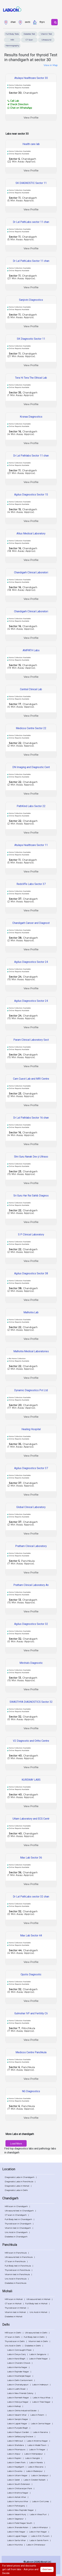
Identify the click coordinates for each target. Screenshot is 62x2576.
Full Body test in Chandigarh (18, 2219)
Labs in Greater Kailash (34, 2479)
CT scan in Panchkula (15, 2261)
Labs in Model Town (37, 2445)
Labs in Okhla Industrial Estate (21, 2410)
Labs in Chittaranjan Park (19, 2488)
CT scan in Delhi (12, 2337)
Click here (47, 2569)
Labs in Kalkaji (14, 2406)
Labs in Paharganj (16, 2505)
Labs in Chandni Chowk (18, 2363)
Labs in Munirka (15, 2544)
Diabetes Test (29, 34)
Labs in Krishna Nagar (37, 2441)
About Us (45, 2561)
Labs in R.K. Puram (40, 2536)
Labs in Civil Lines (40, 2501)
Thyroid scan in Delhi (15, 2341)
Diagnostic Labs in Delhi (16, 2190)
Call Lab (14, 100)
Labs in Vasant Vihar (17, 2415)
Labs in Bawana (35, 2466)
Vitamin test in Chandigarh (18, 2228)
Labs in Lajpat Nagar (17, 2423)
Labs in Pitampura (16, 2449)
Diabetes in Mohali (13, 2316)
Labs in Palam (37, 2415)
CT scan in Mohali (13, 2303)
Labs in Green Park (16, 2462)
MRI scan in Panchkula (16, 2252)
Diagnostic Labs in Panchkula (19, 2181)
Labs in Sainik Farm (39, 2540)
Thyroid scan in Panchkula (17, 2270)
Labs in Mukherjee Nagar (19, 2376)
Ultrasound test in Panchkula (19, 2257)
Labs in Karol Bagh (16, 2358)
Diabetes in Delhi (33, 2345)
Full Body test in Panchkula (18, 2265)
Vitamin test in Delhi (38, 2341)
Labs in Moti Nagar (16, 2531)
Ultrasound (46, 40)
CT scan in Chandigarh (16, 2215)
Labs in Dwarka (14, 2471)
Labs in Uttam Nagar (17, 2475)
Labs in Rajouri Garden (18, 2432)
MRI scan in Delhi (13, 2332)
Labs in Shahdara (15, 2445)
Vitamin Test (46, 34)
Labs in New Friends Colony (20, 2393)
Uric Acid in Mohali (38, 2312)
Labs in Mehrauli (15, 2441)
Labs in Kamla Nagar (17, 2367)
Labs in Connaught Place (19, 2350)
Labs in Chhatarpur (35, 2544)
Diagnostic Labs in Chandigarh (19, 2177)
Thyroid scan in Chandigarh (18, 2223)
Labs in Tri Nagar (37, 2449)
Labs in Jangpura (37, 2354)
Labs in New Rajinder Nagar (20, 2510)
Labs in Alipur (14, 2454)
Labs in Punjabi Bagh (17, 2428)
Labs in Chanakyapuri (17, 2384)
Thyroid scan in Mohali (15, 2308)
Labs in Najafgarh (15, 2466)
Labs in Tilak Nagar (41, 2402)
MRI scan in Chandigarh (16, 2206)
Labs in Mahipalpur (33, 2454)
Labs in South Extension (18, 2484)
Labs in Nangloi (32, 2458)
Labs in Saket (13, 2479)
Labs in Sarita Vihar (16, 2540)
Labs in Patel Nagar (38, 2358)
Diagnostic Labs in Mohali (17, 2186)
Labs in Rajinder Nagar (18, 2371)
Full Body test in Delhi (34, 2337)
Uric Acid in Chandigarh (16, 2232)
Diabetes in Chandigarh (16, 2236)
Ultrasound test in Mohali (38, 2299)
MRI (12, 40)
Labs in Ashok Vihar (16, 2497)
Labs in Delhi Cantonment (20, 2380)
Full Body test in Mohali (36, 2303)
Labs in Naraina (40, 2432)
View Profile (31, 117)
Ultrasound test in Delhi (36, 2332)
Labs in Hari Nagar (38, 2531)
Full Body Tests (12, 34)
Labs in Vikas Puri (38, 2514)
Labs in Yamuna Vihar (17, 2501)
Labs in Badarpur (34, 2471)
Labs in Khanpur (40, 2527)
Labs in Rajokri (14, 2458)
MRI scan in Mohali (14, 2299)
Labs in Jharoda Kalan (17, 2527)
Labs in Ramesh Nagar (18, 2397)
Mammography (12, 45)
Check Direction (19, 104)
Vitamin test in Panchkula (17, 2274)
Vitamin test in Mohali (15, 2312)
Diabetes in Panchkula (15, 2283)
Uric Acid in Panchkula (15, 2278)
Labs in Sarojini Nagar (17, 2419)
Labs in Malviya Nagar (17, 2402)
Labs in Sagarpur (15, 2518)
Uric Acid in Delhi (13, 2345)
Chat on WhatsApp (21, 107)
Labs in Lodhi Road (16, 2389)
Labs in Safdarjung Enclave (20, 2436)
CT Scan (29, 40)
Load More (16, 2143)
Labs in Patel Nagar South (19, 2523)
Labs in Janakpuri (39, 2475)
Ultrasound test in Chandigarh (19, 2210)
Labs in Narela (36, 2462)
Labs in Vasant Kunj (16, 2514)
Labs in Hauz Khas (41, 2397)
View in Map (51, 65)
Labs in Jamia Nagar (41, 2423)
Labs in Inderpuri (40, 2384)
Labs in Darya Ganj (16, 2354)
